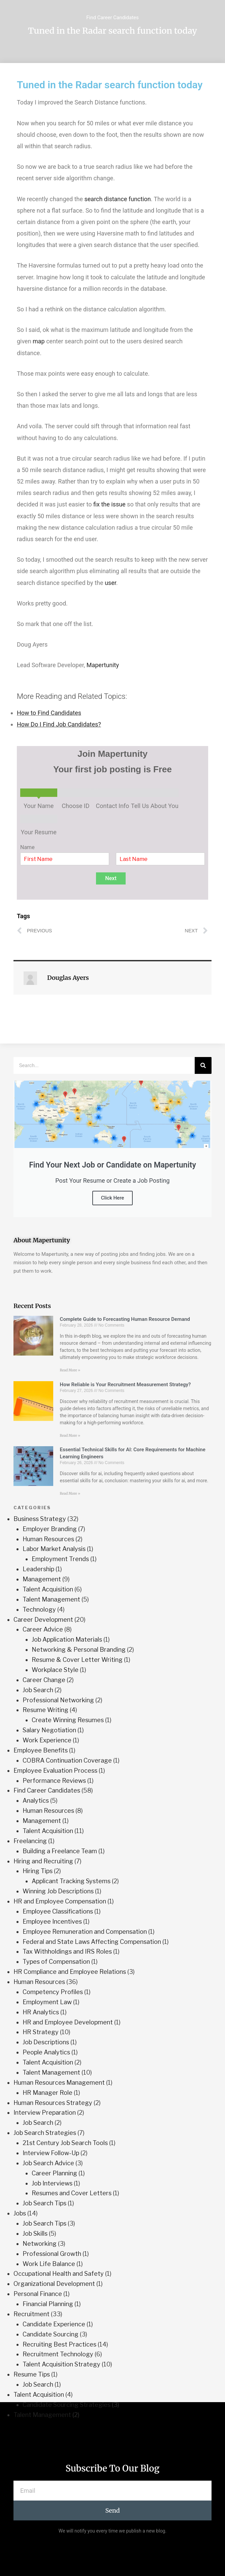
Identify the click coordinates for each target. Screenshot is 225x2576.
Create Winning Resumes (68, 1720)
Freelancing (30, 1840)
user (110, 582)
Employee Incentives (52, 1921)
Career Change (44, 1679)
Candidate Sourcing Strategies (66, 2404)
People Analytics (46, 2052)
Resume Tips (31, 2374)
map (39, 341)
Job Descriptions (46, 2042)
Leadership (38, 1569)
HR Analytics (41, 2012)
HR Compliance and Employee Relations (69, 1971)
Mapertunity (103, 665)
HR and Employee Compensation (59, 1901)
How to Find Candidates (49, 712)
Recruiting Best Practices (59, 2344)
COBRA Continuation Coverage (67, 1760)
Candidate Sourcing (50, 2334)
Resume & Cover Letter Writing (77, 1659)
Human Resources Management (59, 2082)
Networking (40, 2243)
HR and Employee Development (68, 2022)
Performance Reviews (54, 1780)
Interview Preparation (44, 2112)
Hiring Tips (38, 1870)
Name (27, 847)
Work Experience (47, 1740)
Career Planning (54, 2173)
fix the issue (109, 504)
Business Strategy (39, 1518)
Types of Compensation (56, 1961)
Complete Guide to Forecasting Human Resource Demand (125, 1319)
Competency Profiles (53, 1991)
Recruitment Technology (58, 2354)
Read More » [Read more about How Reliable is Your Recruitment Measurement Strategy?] (70, 1435)
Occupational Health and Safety (58, 2273)
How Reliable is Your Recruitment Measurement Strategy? (125, 1385)
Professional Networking (58, 1700)
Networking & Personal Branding (79, 1649)
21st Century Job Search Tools (65, 2142)
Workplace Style (55, 1669)
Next (111, 878)
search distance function (118, 199)
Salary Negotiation (49, 1730)
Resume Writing (45, 1709)
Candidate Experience (54, 2324)
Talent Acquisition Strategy (61, 2364)
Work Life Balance (49, 2263)
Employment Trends (60, 1558)
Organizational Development (54, 2283)
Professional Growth (52, 2253)
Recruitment (31, 2314)
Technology (39, 1609)
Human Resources (48, 1539)
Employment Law (47, 2002)
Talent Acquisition (48, 1589)
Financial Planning (48, 2303)
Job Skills (35, 2233)
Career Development (43, 1619)
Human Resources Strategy (52, 2102)
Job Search (38, 1690)
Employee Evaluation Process (55, 1770)
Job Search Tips (44, 2203)
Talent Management (51, 1599)
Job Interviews (52, 2183)
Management (42, 1579)
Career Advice (43, 1629)
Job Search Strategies (44, 2132)
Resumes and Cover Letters (71, 2193)
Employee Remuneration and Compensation (85, 1931)
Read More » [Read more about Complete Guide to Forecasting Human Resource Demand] (70, 1370)
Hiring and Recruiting (43, 1861)
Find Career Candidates (112, 17)
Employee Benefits (40, 1750)
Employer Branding (50, 1528)
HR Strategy (41, 2032)
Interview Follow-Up (51, 2152)
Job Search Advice (48, 2163)
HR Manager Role (47, 2092)
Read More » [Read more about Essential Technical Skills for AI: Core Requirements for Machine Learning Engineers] (70, 1493)
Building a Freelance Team (60, 1851)
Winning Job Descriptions (58, 1891)
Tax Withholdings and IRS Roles (67, 1951)
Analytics (36, 1800)
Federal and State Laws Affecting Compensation (92, 1941)
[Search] (203, 1065)
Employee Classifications (58, 1911)
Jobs (19, 2213)
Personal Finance (37, 2293)
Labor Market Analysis (54, 1548)
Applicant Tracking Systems (71, 1881)
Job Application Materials (67, 1639)
